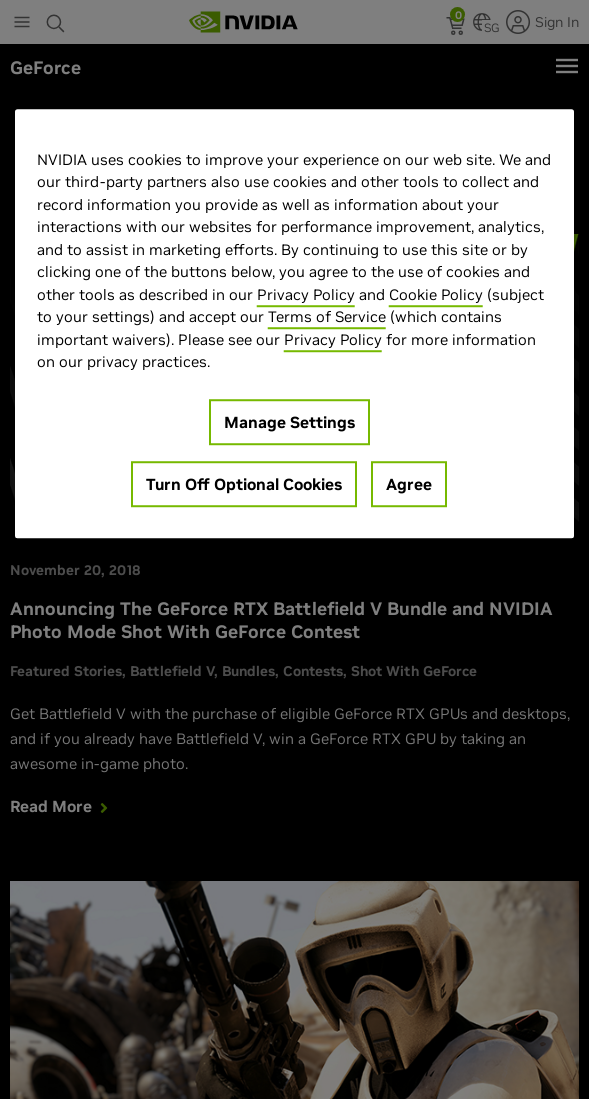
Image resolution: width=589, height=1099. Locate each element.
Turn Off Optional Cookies (244, 484)
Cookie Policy (436, 294)
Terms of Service (327, 317)
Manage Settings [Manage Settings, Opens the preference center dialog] (289, 422)
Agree (409, 484)
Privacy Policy (306, 294)
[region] (295, 323)
